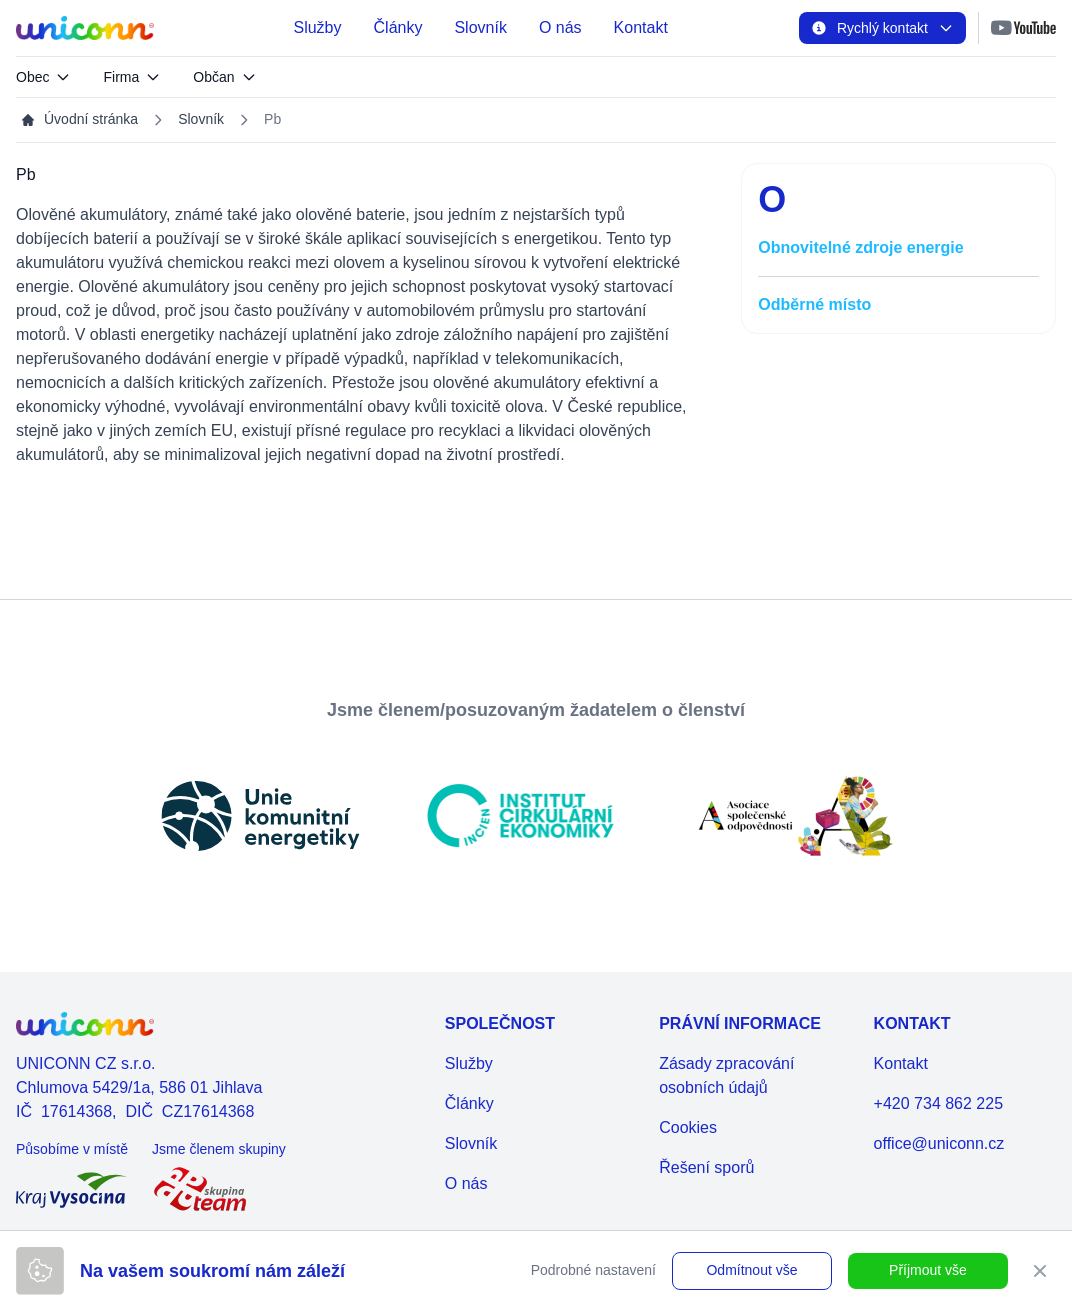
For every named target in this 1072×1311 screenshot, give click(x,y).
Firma (132, 77)
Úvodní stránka (79, 119)
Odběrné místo (814, 304)
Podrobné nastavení (593, 1270)
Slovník (480, 27)
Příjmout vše (928, 1270)
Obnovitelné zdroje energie (860, 247)
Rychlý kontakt (882, 28)
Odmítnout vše (751, 1270)
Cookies (688, 1127)
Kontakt (641, 27)
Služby (317, 27)
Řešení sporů (706, 1167)
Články (398, 27)
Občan (224, 77)
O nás (560, 27)
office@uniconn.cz (939, 1143)
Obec (43, 77)
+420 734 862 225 (938, 1103)
